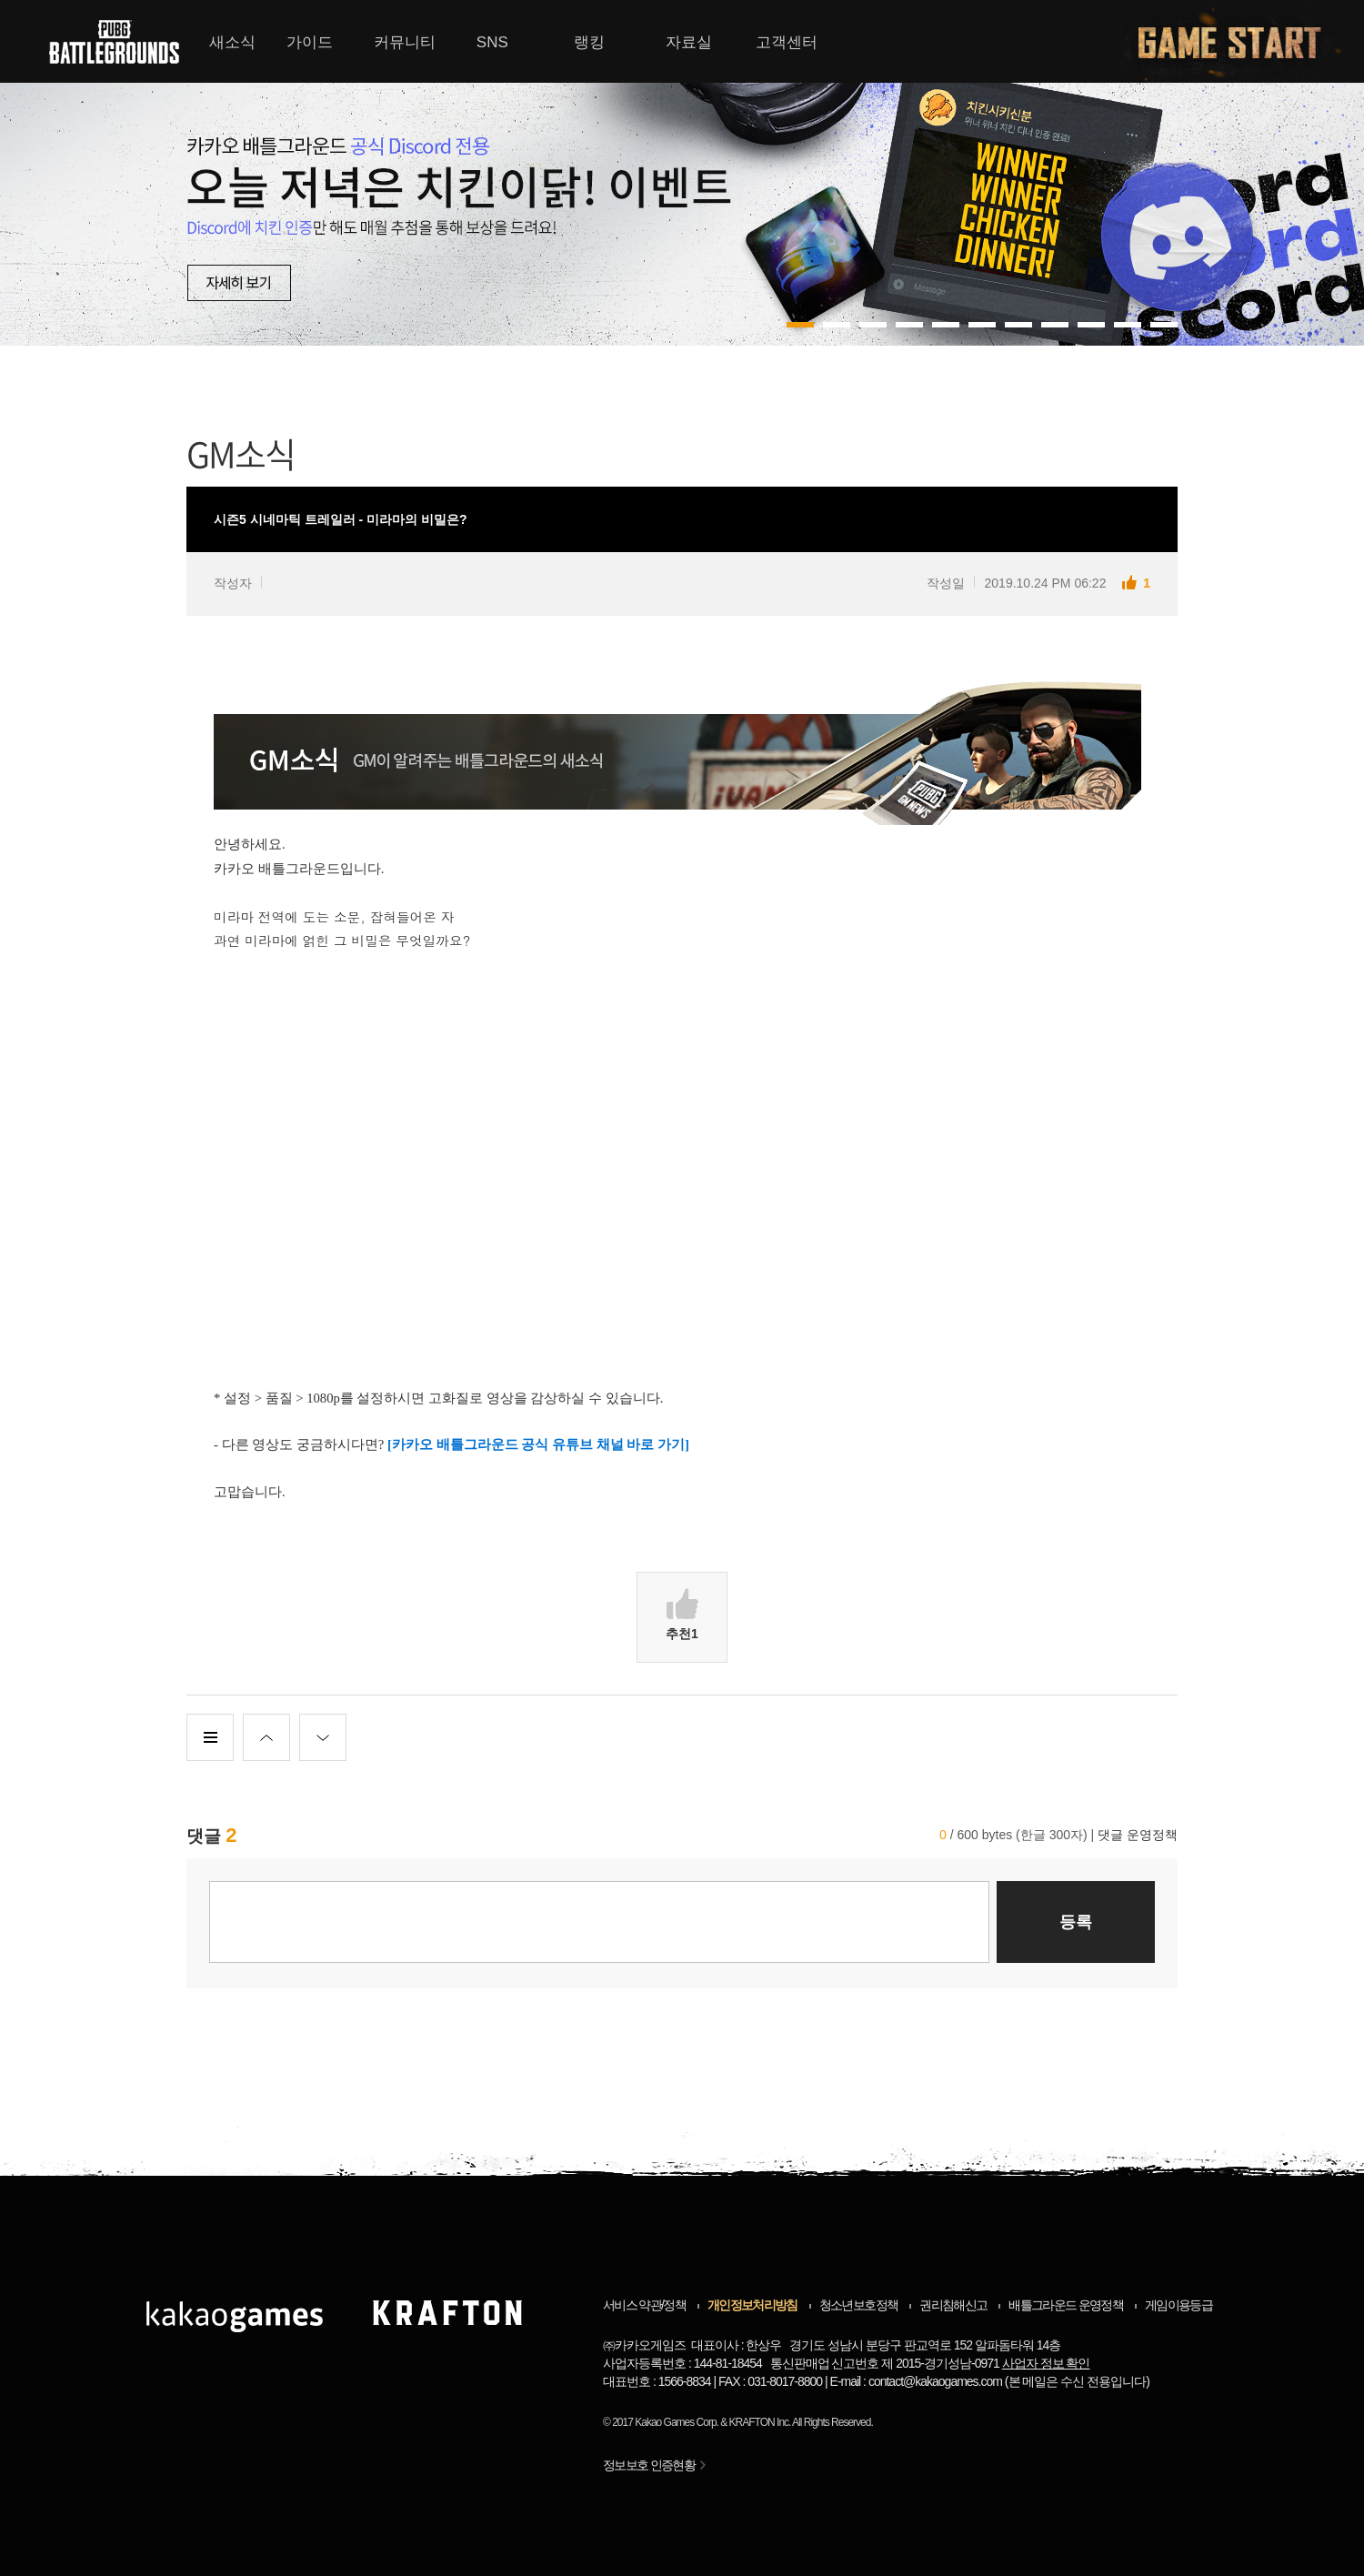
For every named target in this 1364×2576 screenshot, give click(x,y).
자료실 (689, 42)
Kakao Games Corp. (676, 2422)
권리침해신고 (953, 2305)
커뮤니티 (405, 42)
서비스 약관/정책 (644, 2305)
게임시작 (1240, 41)
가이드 (309, 42)
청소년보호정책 (858, 2305)
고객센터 (786, 42)
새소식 (232, 42)
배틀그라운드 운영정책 (1065, 2305)
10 (1164, 324)
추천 (682, 1614)
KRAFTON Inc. (760, 2422)
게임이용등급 (1178, 2305)
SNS (492, 42)
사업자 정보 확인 (1046, 2363)
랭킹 (589, 42)
